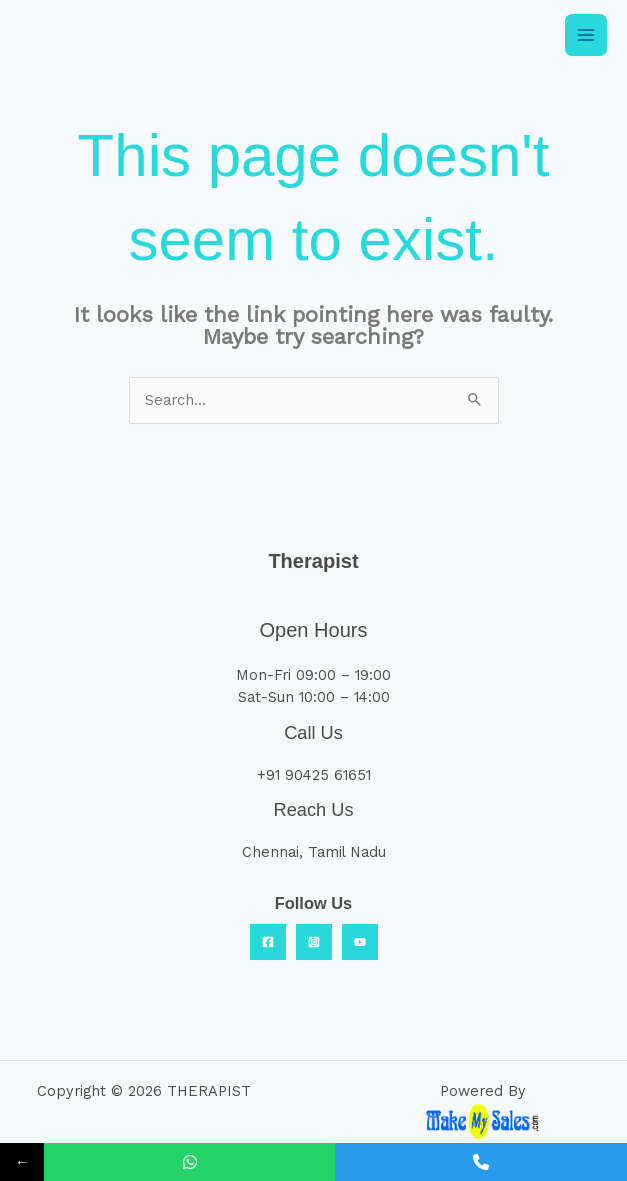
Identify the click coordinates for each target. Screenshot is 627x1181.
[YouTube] (360, 942)
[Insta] (314, 942)
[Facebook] (268, 942)
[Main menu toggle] (586, 35)
